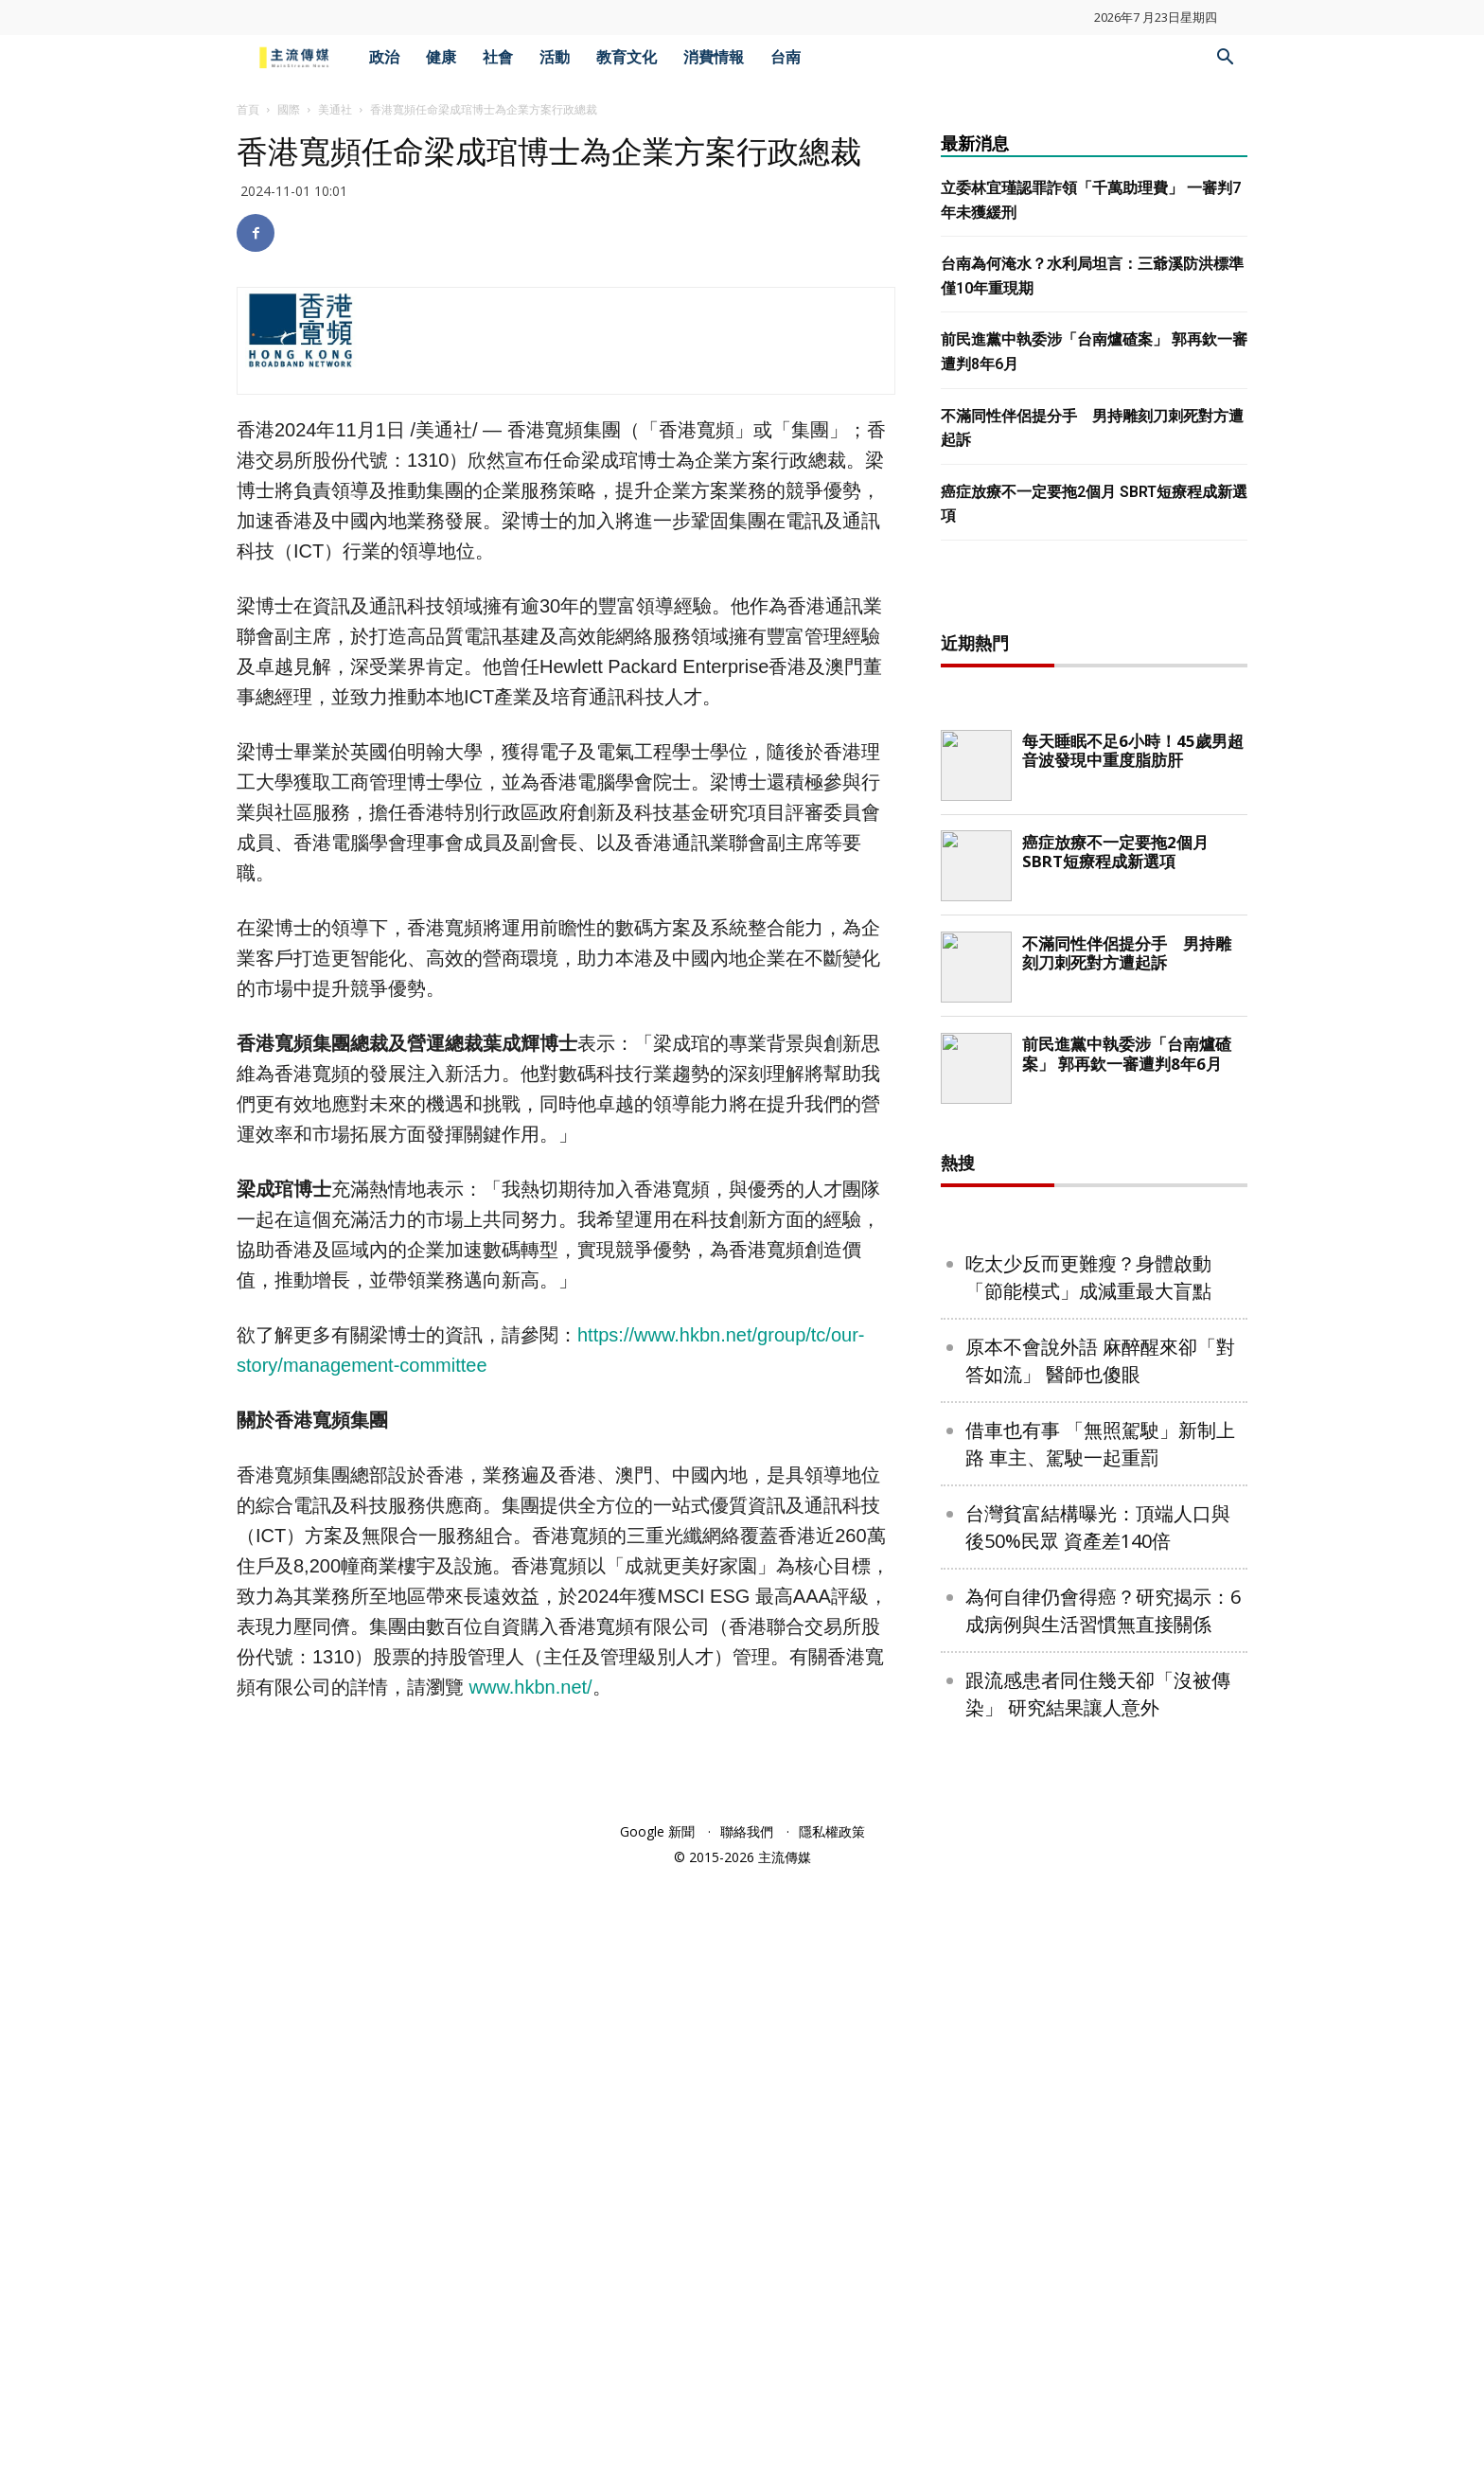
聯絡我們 (746, 2442)
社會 (498, 57)
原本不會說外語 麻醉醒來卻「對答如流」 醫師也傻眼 (1100, 1971)
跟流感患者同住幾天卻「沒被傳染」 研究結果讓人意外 (1097, 2304)
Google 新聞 (657, 2442)
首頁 (248, 109)
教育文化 (626, 57)
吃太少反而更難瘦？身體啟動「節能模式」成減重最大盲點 (1088, 1887)
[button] (1224, 59)
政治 (384, 57)
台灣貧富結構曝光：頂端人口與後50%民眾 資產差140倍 (1097, 2137)
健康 (441, 57)
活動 (554, 57)
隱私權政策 (832, 2442)
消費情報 (713, 57)
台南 (785, 57)
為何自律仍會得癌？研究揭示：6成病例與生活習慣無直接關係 (1103, 2220)
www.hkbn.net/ (530, 1687)
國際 (288, 109)
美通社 (335, 109)
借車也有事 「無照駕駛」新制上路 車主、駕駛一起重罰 (1100, 2054)
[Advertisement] (1094, 897)
